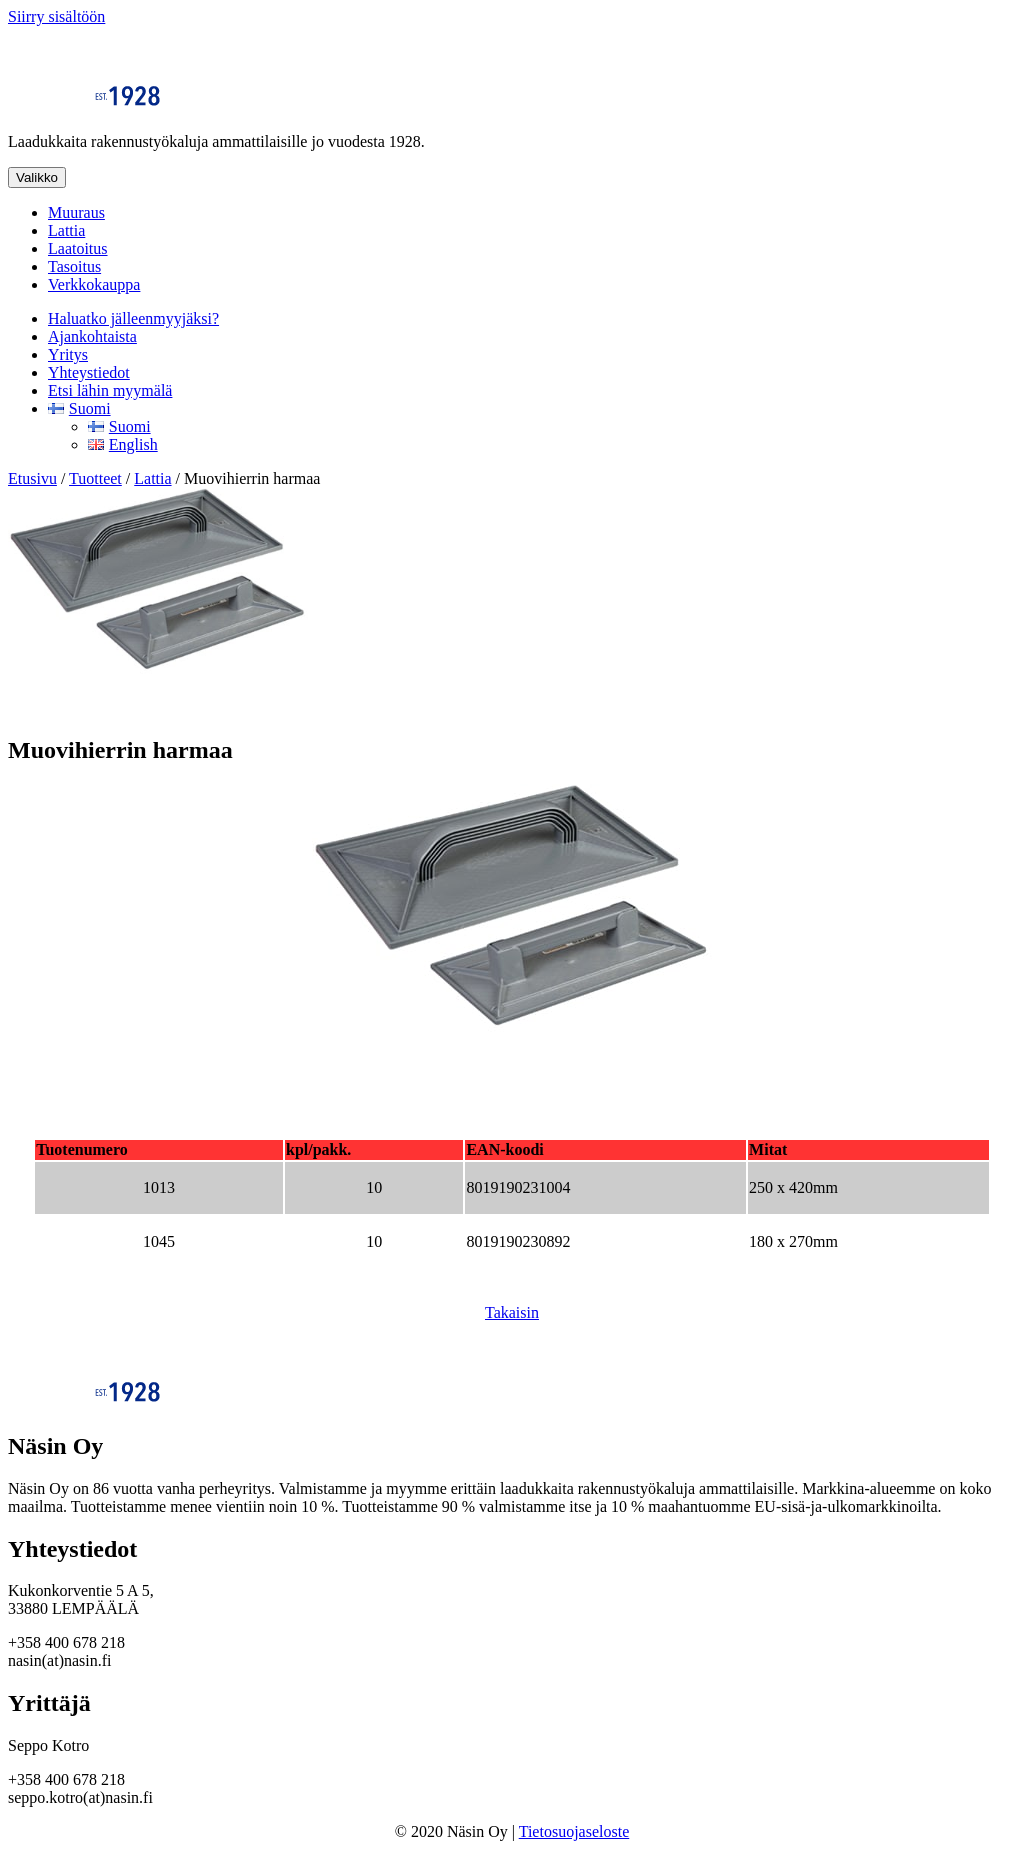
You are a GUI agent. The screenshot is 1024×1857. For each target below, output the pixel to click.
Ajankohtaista (92, 336)
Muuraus (76, 212)
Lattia (66, 230)
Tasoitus (74, 266)
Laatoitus (78, 248)
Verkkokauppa (94, 284)
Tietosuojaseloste (574, 1831)
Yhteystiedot (89, 372)
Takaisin (512, 1312)
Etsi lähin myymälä (110, 390)
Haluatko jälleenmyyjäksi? (133, 318)
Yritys (68, 354)
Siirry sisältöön (56, 16)
